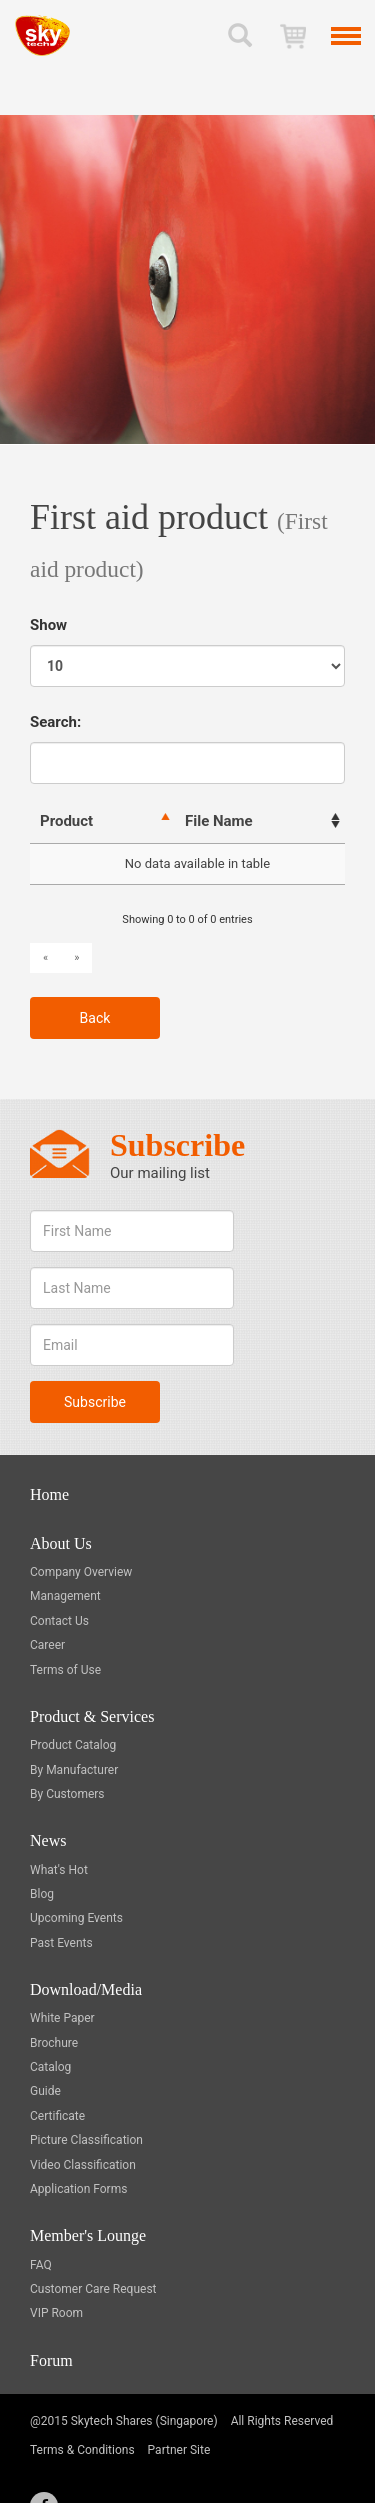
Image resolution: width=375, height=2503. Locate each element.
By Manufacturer (74, 1770)
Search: (187, 748)
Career (47, 1645)
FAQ (41, 2265)
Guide (45, 2091)
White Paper (62, 2018)
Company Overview (81, 1572)
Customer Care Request (93, 2289)
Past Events (61, 1943)
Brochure (54, 2043)
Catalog (50, 2067)
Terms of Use (65, 1670)
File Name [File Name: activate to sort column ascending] (219, 821)
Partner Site (179, 2450)
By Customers (67, 1794)
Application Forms (78, 2189)
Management (65, 1596)
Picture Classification (86, 2140)
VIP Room (56, 2313)
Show (187, 651)
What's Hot (59, 1870)
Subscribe (95, 1402)
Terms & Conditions (82, 2450)
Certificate (57, 2116)
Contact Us (59, 1621)
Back (95, 1018)
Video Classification (83, 2165)
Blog (42, 1894)
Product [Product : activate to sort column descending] (66, 821)
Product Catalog (73, 1745)
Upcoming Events (76, 1918)
